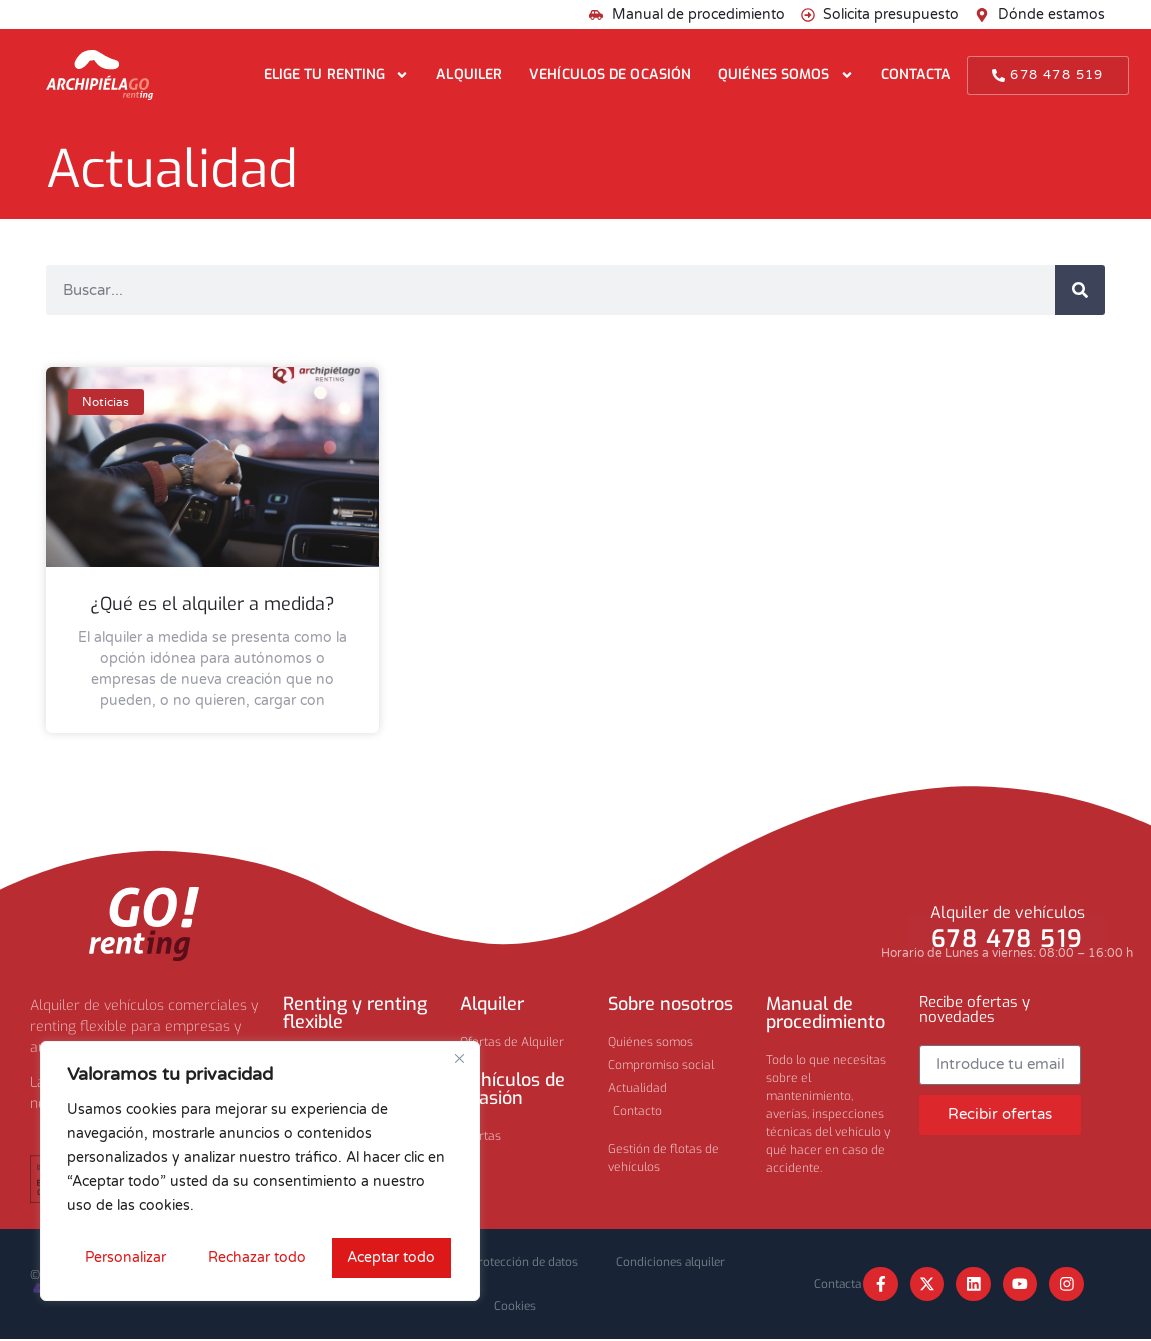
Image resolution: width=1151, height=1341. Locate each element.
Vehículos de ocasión (610, 74)
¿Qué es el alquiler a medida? (212, 604)
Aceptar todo (392, 1257)
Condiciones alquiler (675, 1262)
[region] (260, 1172)
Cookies (515, 1308)
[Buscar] (1080, 290)
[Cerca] (459, 1060)
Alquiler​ (492, 1004)
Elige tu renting (337, 75)
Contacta (916, 74)
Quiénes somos (785, 75)
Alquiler (469, 74)
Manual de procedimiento (825, 1013)
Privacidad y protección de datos (490, 1262)
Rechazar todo (256, 1257)
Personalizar (124, 1257)
